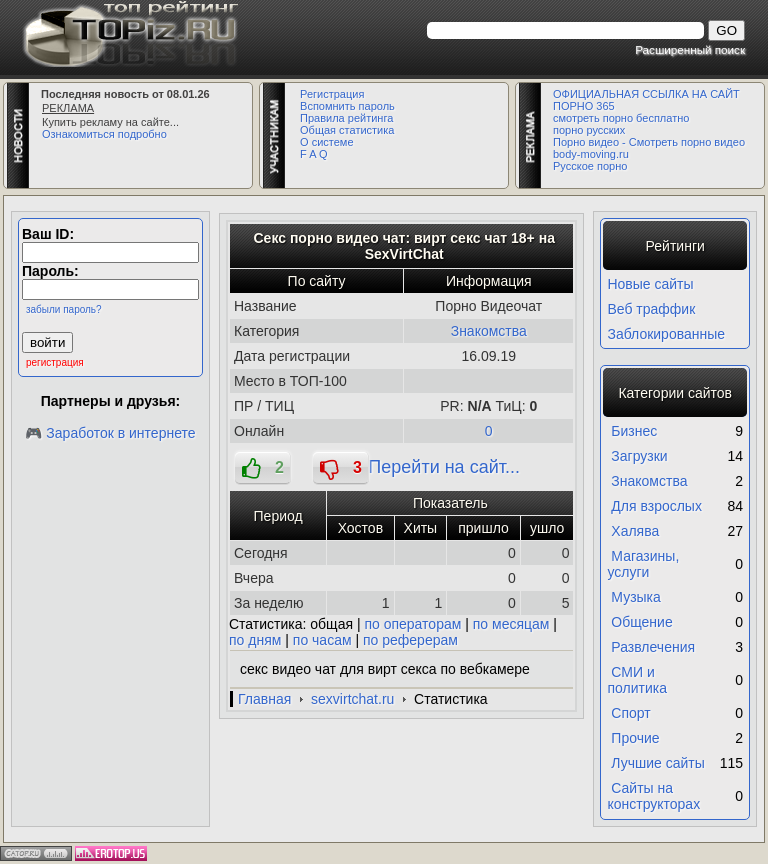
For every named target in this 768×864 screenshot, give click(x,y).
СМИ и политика (637, 680)
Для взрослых (656, 506)
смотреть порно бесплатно (621, 118)
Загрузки (639, 456)
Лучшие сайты (657, 763)
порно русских (589, 130)
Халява (635, 531)
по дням (255, 640)
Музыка (636, 597)
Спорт (630, 713)
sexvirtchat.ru (352, 699)
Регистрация (332, 94)
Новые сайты (650, 284)
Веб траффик (651, 309)
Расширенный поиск (690, 49)
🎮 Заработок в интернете (110, 433)
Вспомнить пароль (347, 106)
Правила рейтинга (346, 118)
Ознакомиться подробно (104, 134)
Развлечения (653, 647)
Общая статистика (347, 130)
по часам (322, 640)
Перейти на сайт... (444, 467)
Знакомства (489, 331)
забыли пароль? (64, 309)
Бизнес (634, 431)
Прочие (635, 738)
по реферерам (410, 640)
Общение (641, 622)
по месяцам (511, 624)
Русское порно (590, 166)
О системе (326, 142)
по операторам (413, 624)
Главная (264, 699)
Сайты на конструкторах (653, 796)
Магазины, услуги (643, 564)
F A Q (314, 154)
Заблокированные (666, 334)
